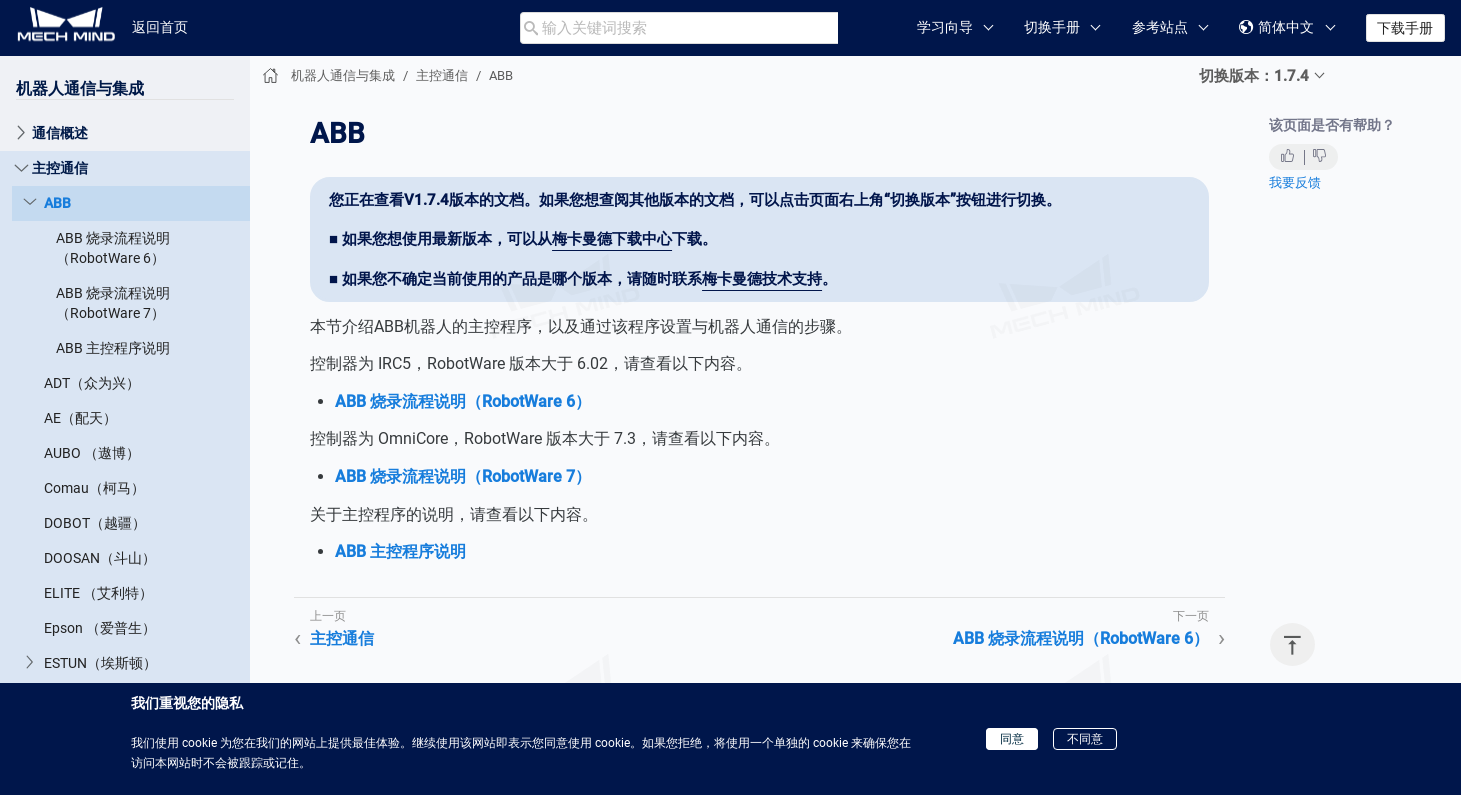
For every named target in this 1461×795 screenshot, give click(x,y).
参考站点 (1160, 27)
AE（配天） (80, 418)
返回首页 (160, 27)
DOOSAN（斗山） (100, 558)
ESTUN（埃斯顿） (100, 663)
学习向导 (945, 27)
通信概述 (60, 133)
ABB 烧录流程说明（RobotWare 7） (113, 303)
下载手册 (1405, 28)
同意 (1012, 739)
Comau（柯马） (94, 488)
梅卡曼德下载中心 (612, 239)
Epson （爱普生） (100, 628)
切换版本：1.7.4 (1254, 76)
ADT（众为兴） (92, 383)
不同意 (1085, 739)
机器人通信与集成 (80, 88)
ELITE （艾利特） (98, 593)
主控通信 (60, 168)
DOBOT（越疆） (95, 523)
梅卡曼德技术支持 (762, 279)
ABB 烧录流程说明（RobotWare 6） (113, 248)
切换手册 (1052, 27)
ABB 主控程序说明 (113, 348)
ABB (57, 203)
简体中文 (1276, 27)
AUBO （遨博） (92, 453)
